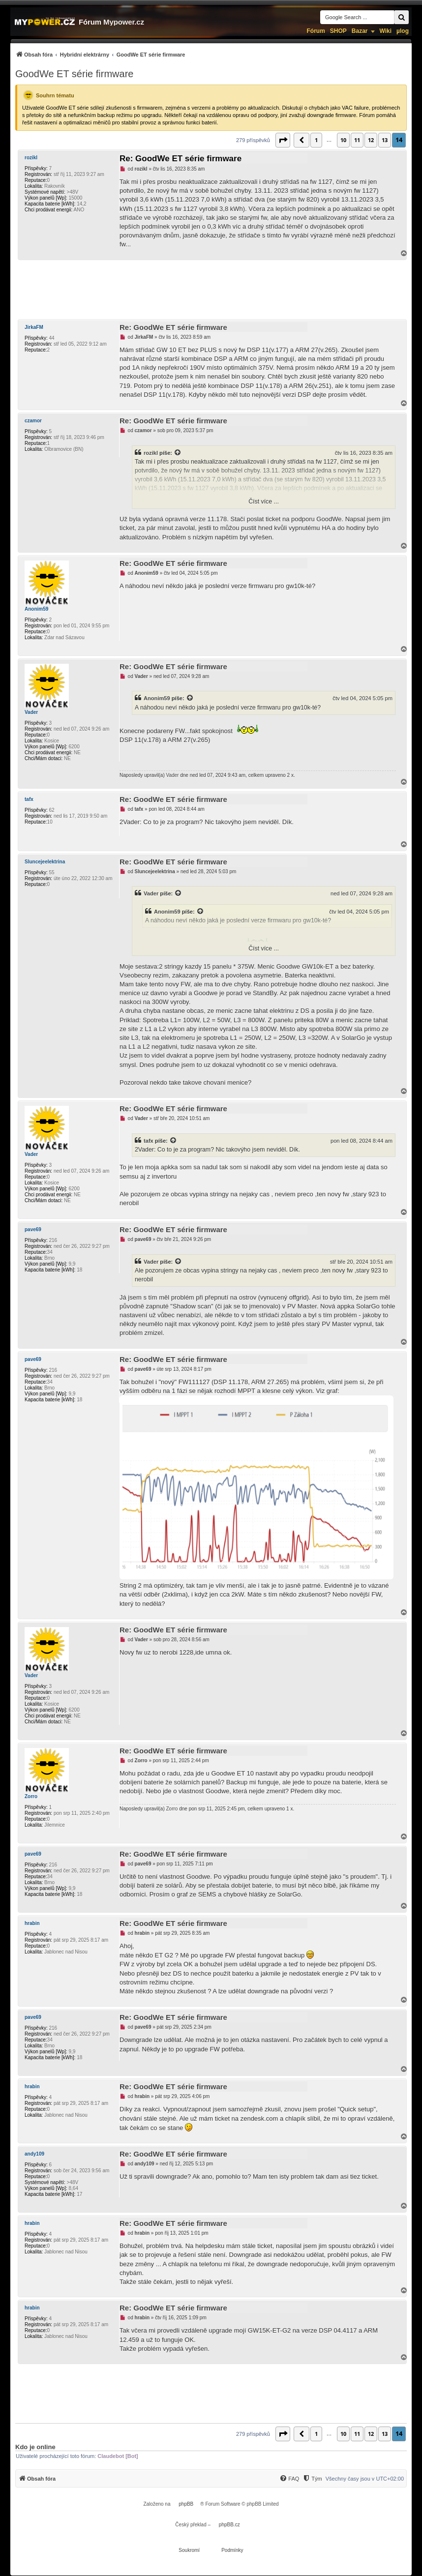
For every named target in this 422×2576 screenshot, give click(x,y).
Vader (31, 712)
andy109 (34, 2154)
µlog (402, 31)
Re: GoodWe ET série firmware (180, 158)
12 (371, 140)
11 (357, 140)
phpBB (186, 2504)
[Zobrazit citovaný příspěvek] (178, 452)
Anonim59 (36, 609)
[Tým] (312, 2479)
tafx (29, 799)
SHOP (338, 31)
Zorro (31, 1796)
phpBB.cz (229, 2524)
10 (343, 140)
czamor (33, 420)
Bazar (360, 31)
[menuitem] (100, 54)
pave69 (33, 1229)
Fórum (315, 31)
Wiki (386, 31)
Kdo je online (35, 2447)
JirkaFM (34, 327)
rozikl (31, 157)
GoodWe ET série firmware (74, 73)
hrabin (32, 1923)
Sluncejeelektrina (45, 861)
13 (385, 140)
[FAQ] (289, 2479)
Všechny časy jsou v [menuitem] (365, 2479)
